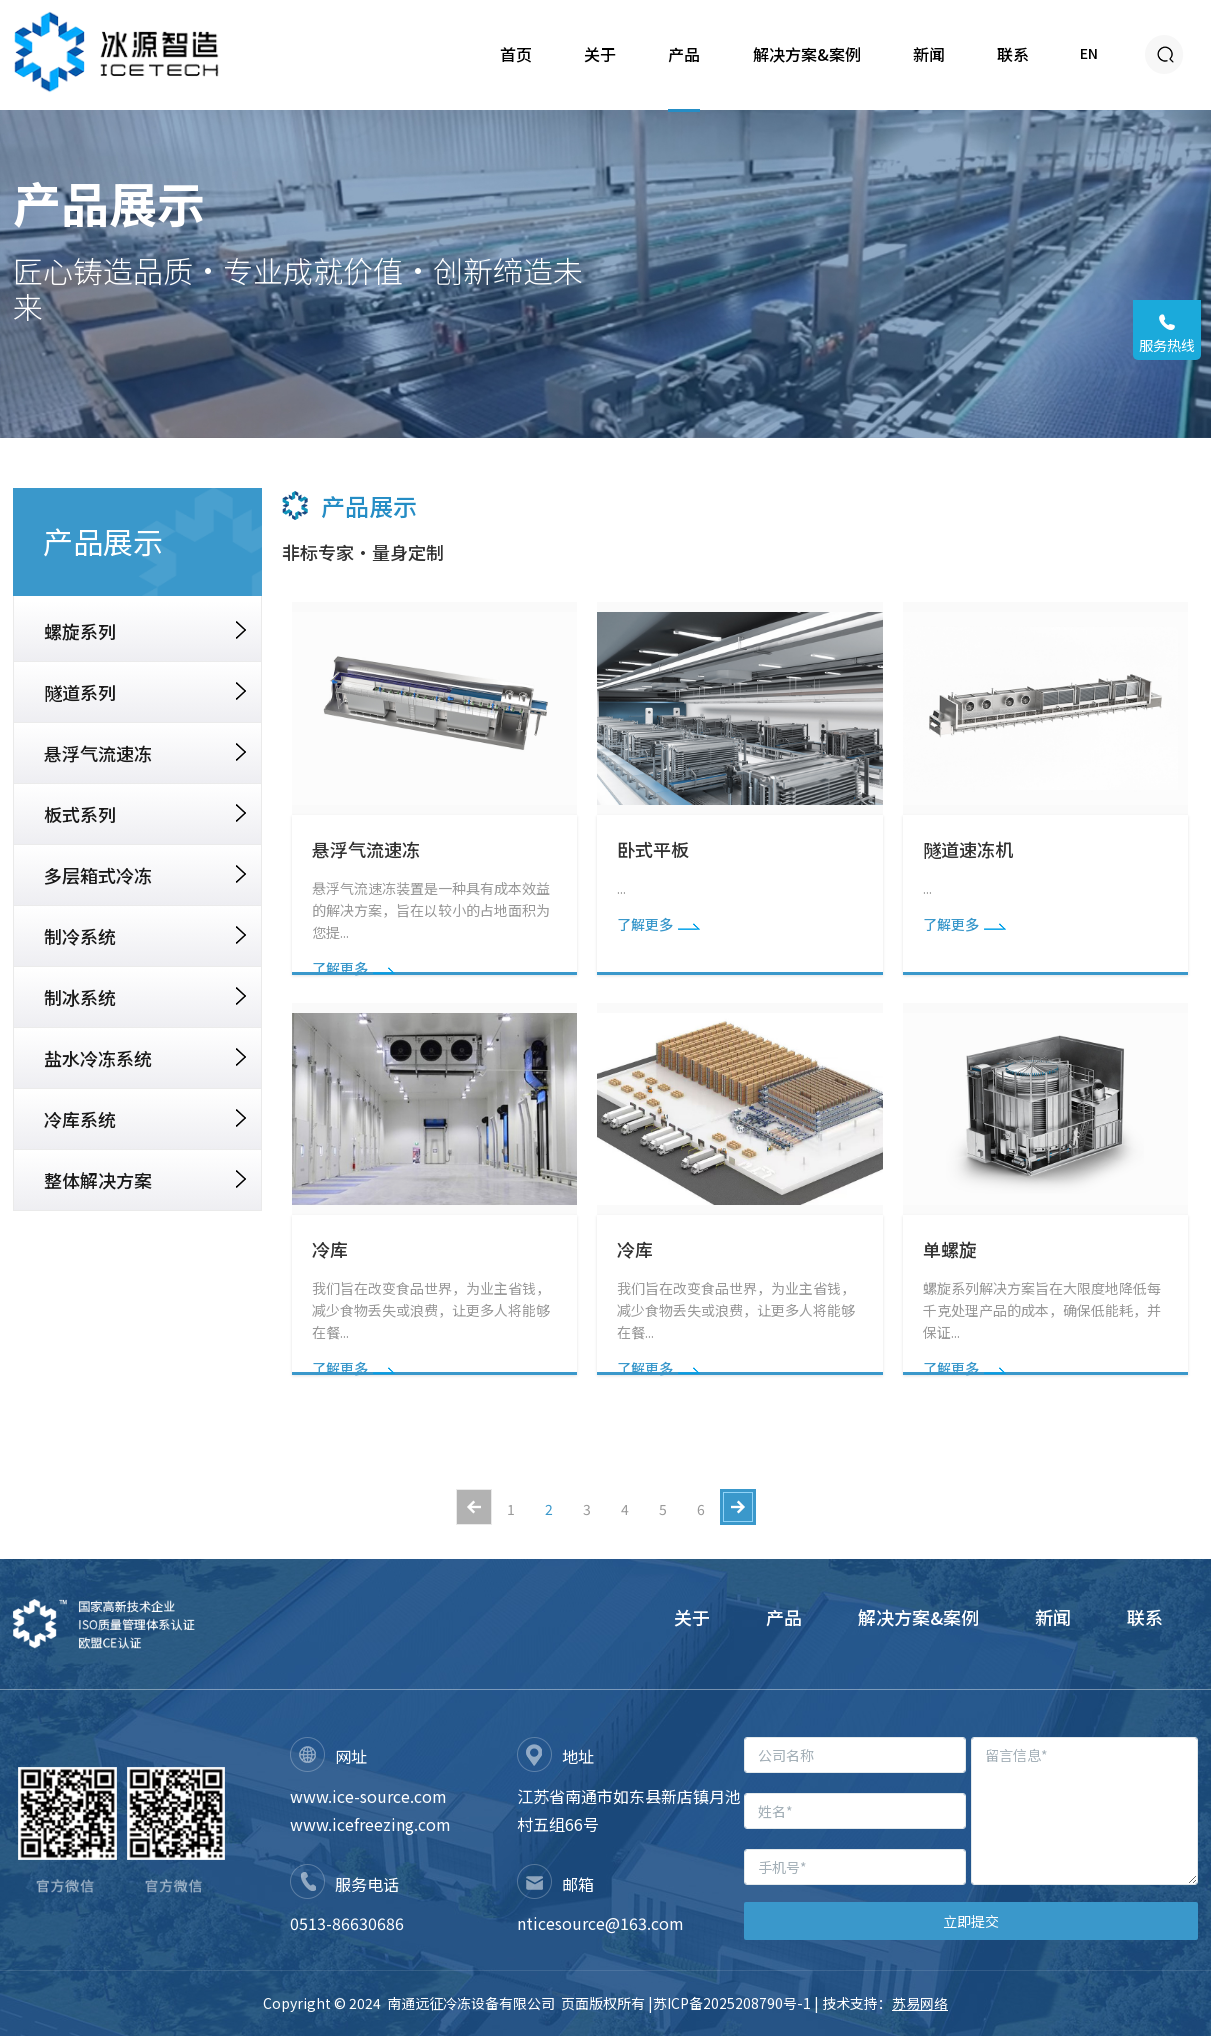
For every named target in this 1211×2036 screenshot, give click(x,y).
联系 (1013, 54)
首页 (516, 54)
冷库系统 (145, 1119)
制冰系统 (145, 997)
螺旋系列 (145, 631)
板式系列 (145, 814)
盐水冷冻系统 (145, 1058)
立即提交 (971, 1921)
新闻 (929, 54)
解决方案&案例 (807, 54)
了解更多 (353, 968)
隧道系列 (145, 692)
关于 (600, 54)
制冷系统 (145, 936)
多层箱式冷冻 (145, 875)
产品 (684, 54)
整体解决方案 (145, 1180)
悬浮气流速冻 (145, 753)
